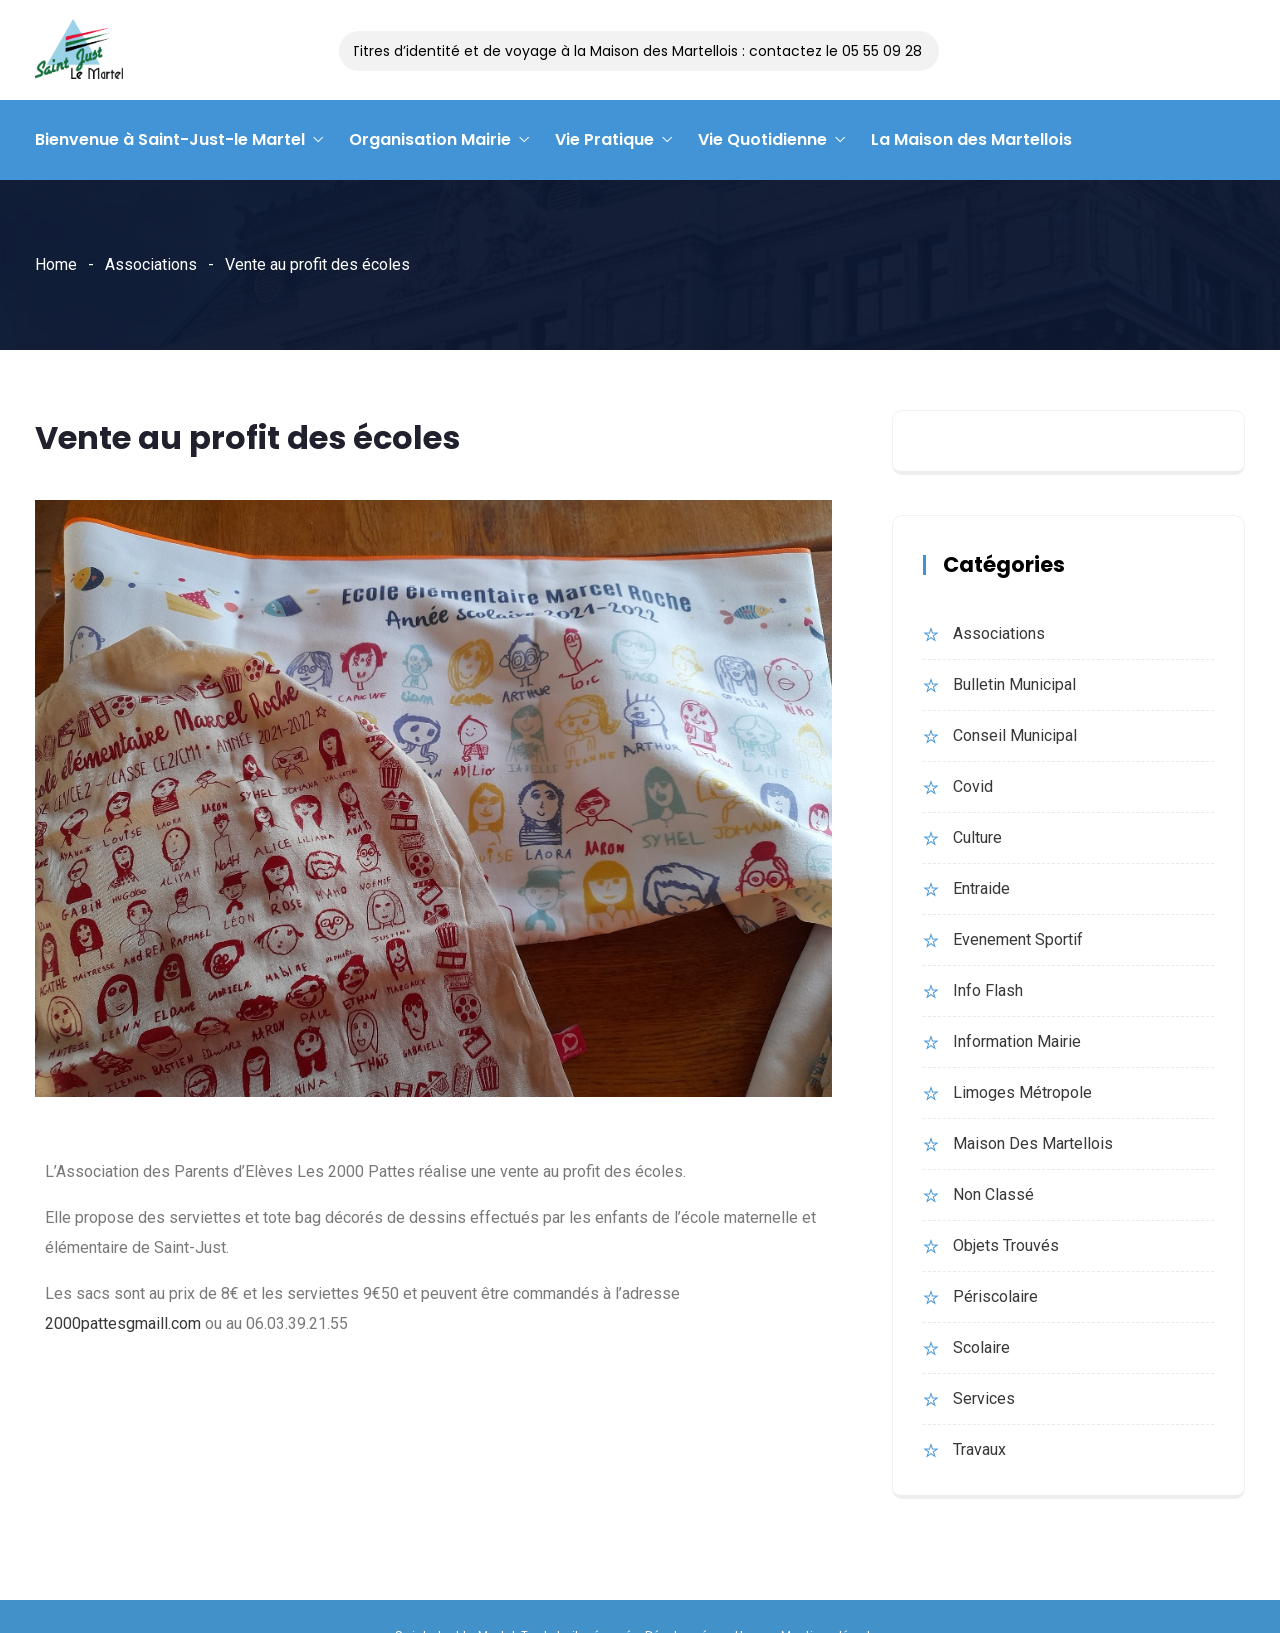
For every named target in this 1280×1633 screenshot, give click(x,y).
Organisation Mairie (430, 139)
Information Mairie (1017, 1041)
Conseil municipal (1015, 735)
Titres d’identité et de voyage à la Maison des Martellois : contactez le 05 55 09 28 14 (650, 51)
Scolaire (981, 1347)
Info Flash (988, 990)
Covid (973, 786)
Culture (977, 837)
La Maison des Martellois (971, 139)
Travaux (979, 1449)
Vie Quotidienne (762, 139)
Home (56, 264)
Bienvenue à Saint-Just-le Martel (170, 139)
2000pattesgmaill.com (123, 1323)
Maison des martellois (1033, 1143)
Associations (151, 264)
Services (984, 1398)
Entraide (981, 888)
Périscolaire (995, 1296)
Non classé (993, 1194)
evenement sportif (1018, 939)
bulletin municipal (1014, 684)
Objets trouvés (1006, 1245)
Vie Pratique (604, 139)
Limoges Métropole (1022, 1092)
